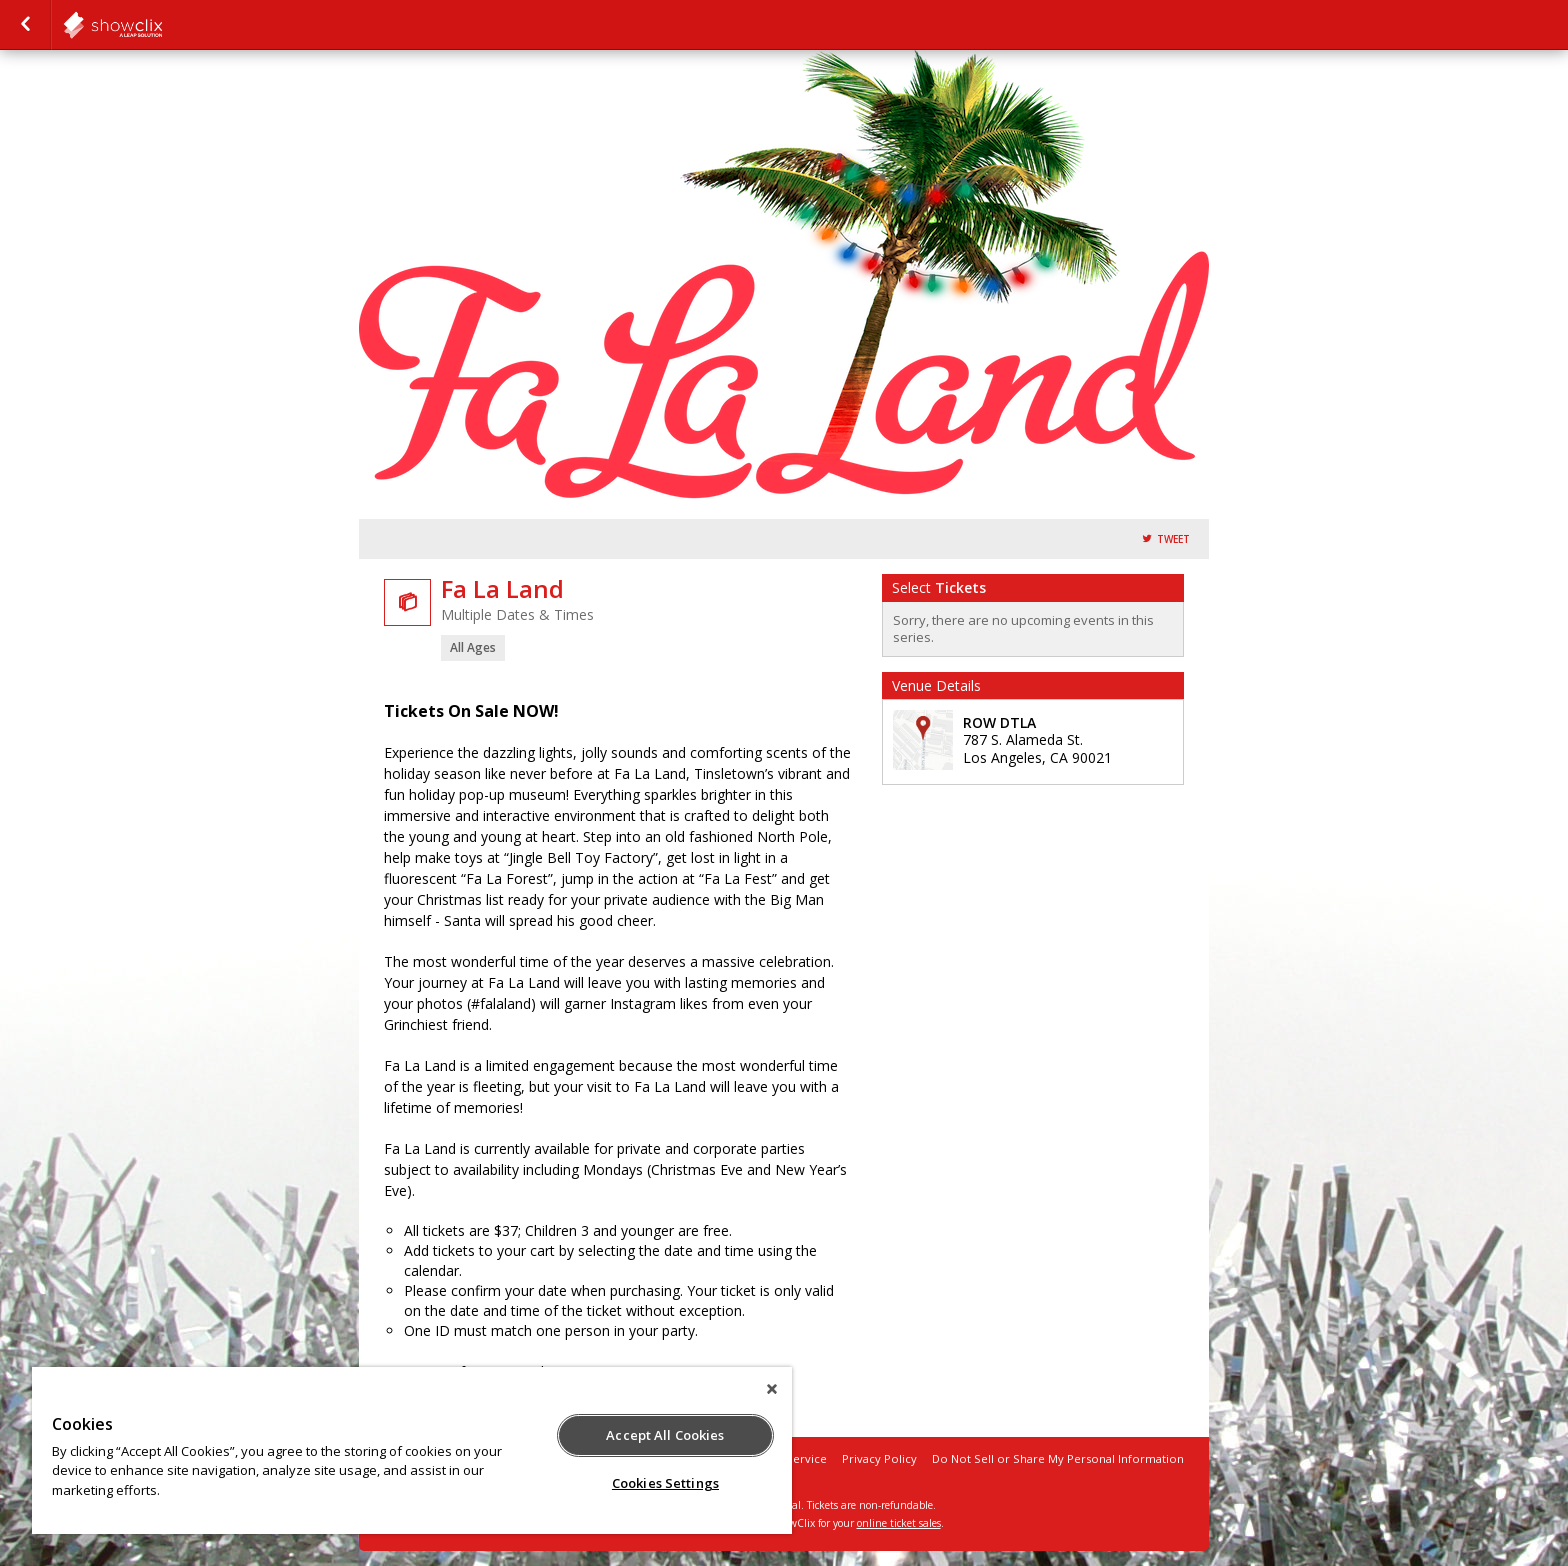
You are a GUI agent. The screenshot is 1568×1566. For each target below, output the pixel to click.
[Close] (772, 1389)
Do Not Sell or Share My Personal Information (1058, 1458)
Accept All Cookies (665, 1435)
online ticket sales (899, 1523)
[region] (412, 1450)
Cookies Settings (665, 1483)
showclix (162, 25)
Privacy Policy (879, 1458)
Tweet (1173, 539)
